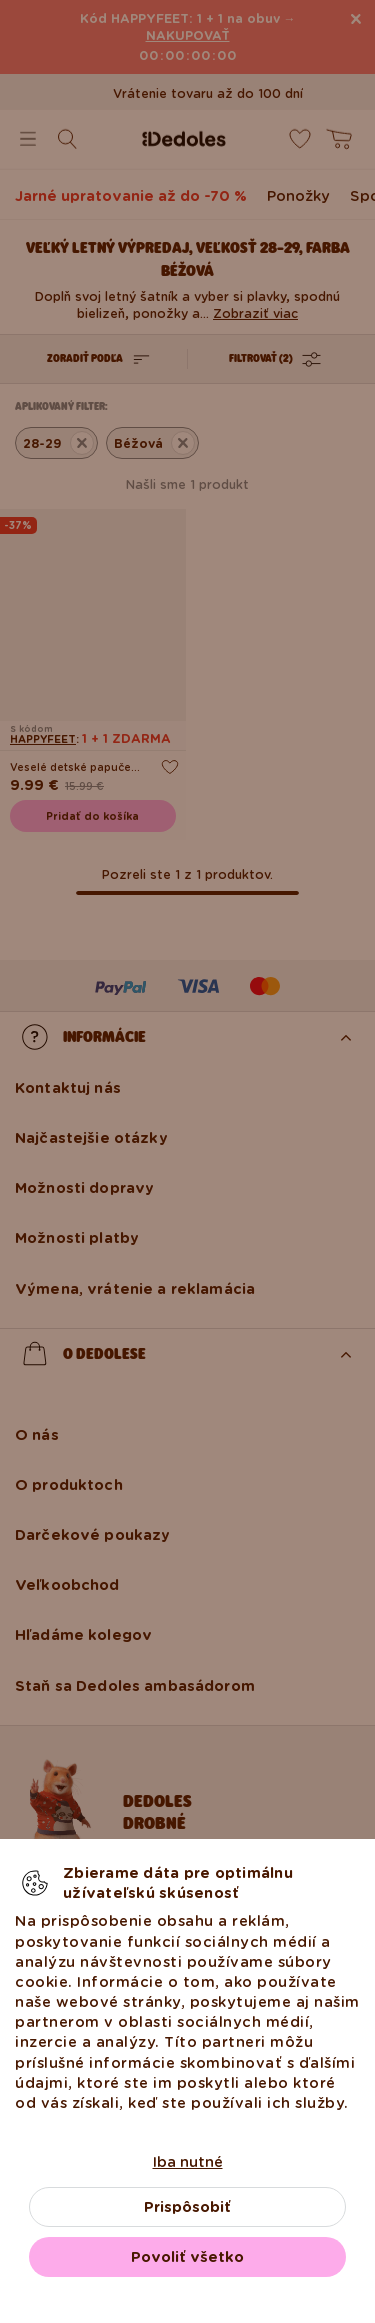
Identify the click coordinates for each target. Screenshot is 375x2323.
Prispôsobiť (187, 2207)
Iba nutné (188, 2162)
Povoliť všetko (187, 2257)
